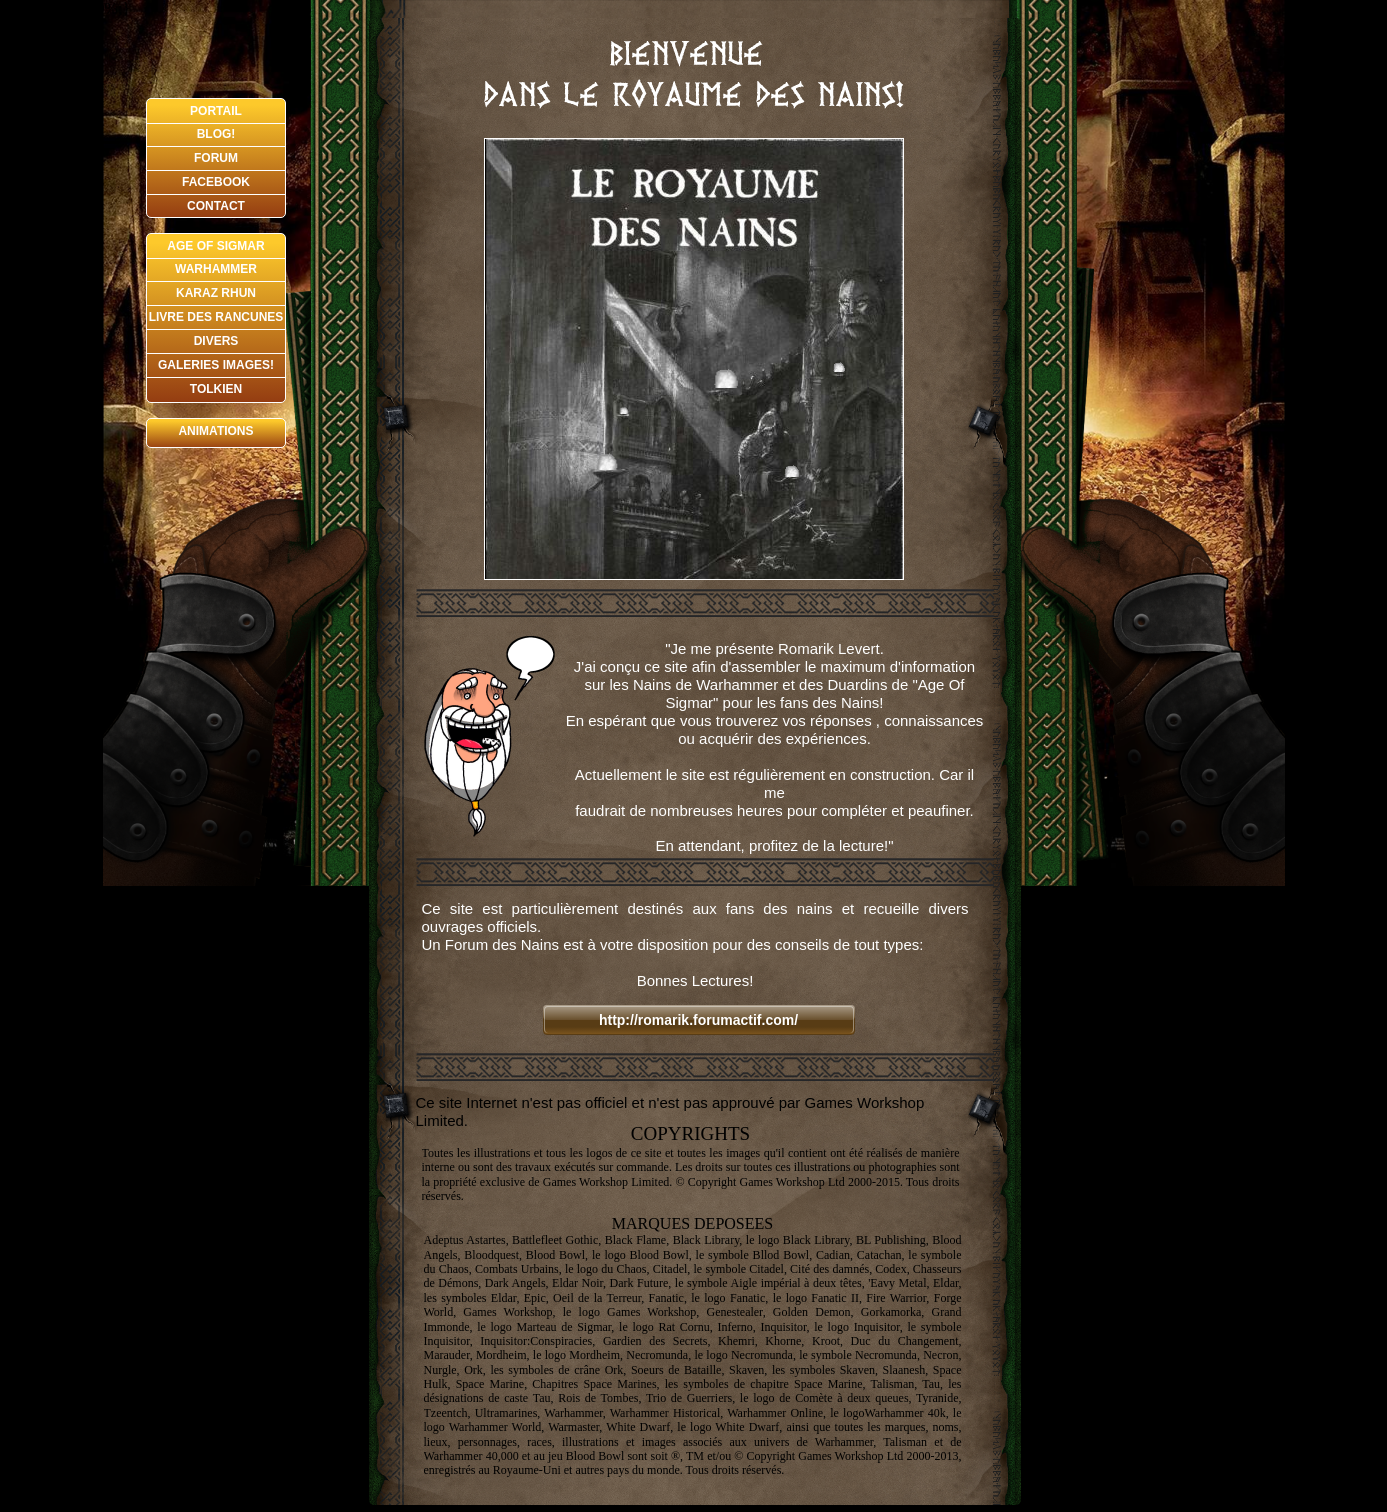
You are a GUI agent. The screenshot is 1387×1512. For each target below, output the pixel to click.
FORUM (216, 158)
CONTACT (216, 206)
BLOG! (216, 134)
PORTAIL (216, 111)
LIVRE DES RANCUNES (216, 317)
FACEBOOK (216, 182)
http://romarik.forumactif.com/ (698, 1020)
